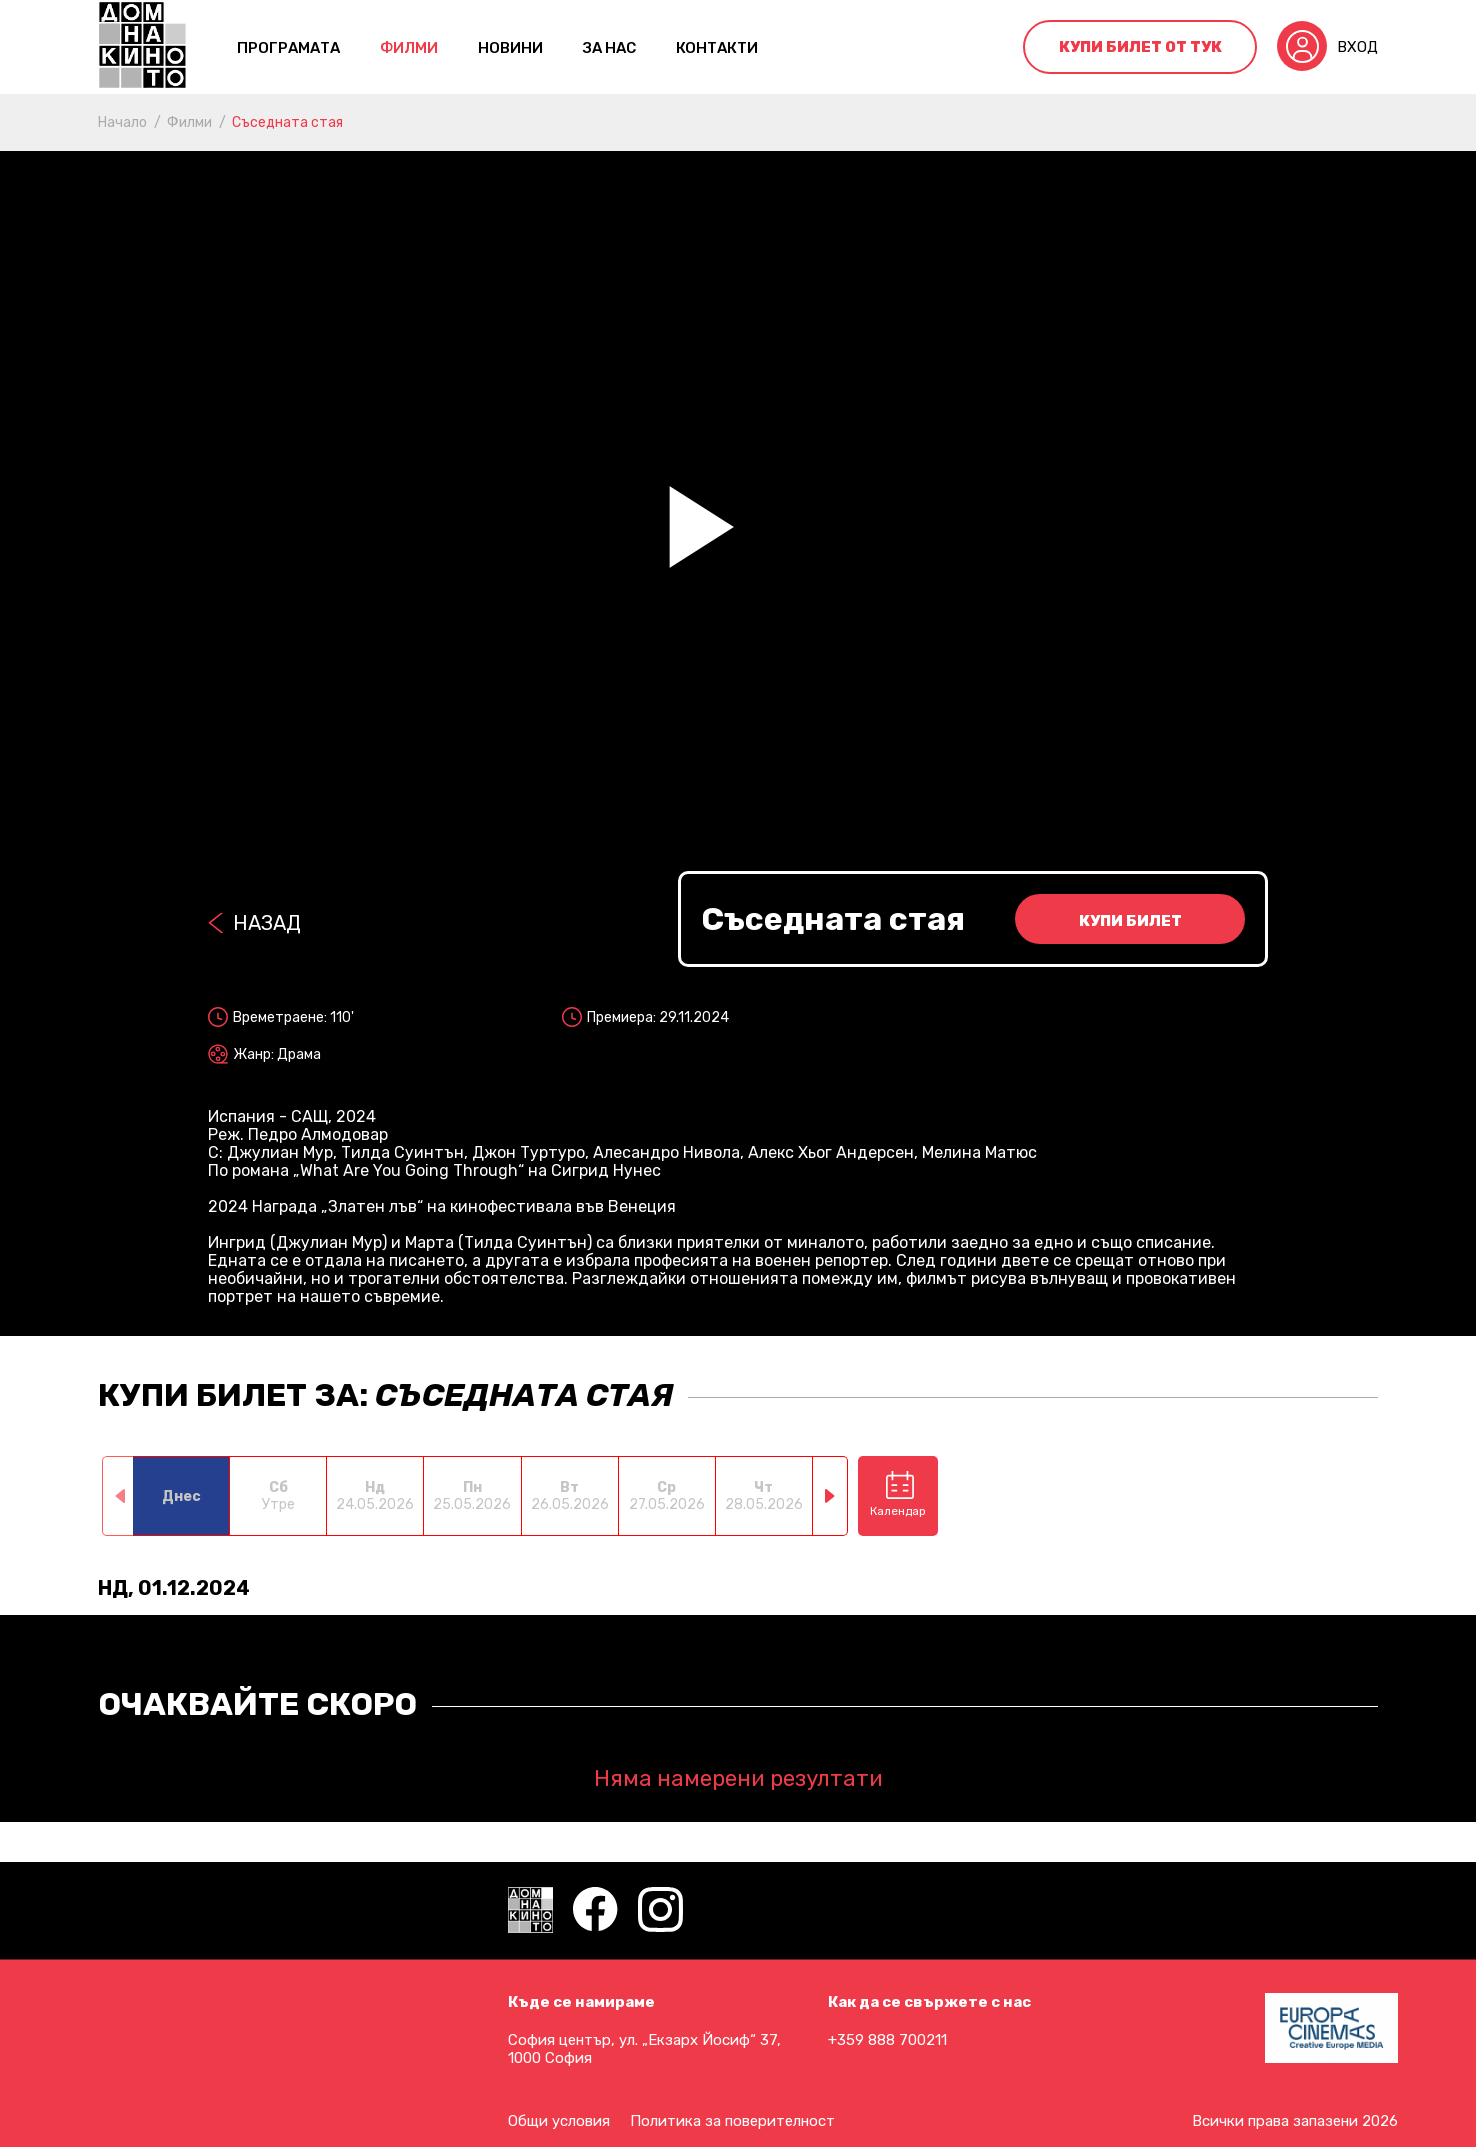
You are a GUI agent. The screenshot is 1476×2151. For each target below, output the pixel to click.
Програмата (288, 48)
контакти (717, 48)
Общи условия (559, 2121)
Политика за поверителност (732, 2121)
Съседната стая (287, 122)
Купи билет (1130, 921)
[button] (830, 1496)
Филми (409, 48)
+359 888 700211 (887, 2040)
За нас (609, 48)
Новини (510, 48)
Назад (267, 923)
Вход (1357, 47)
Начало (122, 122)
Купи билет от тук (1140, 47)
